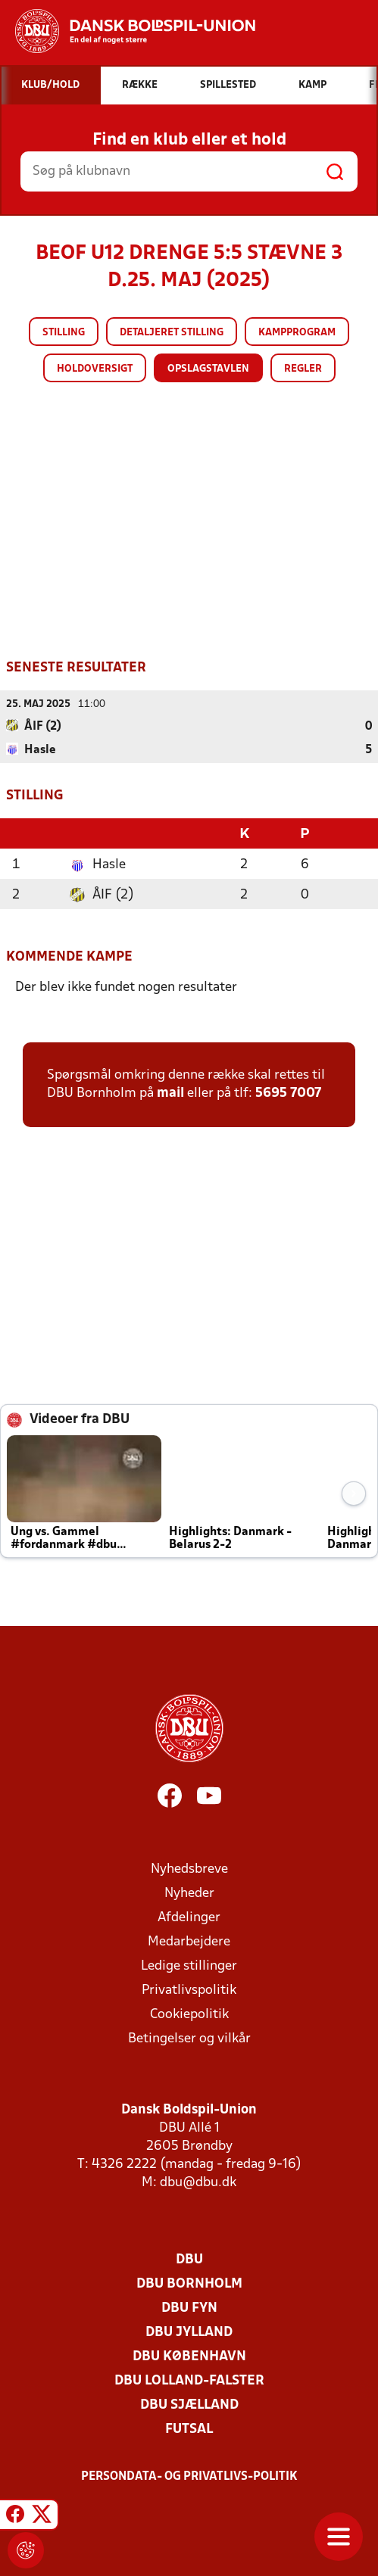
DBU (189, 2258)
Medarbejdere (189, 1940)
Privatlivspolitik (189, 1989)
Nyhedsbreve (189, 1867)
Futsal (189, 2428)
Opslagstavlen (208, 369)
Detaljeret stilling (171, 333)
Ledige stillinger (189, 1964)
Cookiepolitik (189, 2013)
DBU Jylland (189, 2331)
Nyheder (189, 1892)
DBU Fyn (189, 2306)
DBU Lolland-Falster (189, 2379)
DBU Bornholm (189, 2282)
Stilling (63, 333)
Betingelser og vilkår (189, 2037)
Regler (303, 369)
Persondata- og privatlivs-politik (189, 2475)
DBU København (189, 2355)
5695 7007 (288, 1092)
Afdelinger (189, 1916)
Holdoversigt (95, 369)
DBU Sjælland (189, 2403)
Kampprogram (297, 333)
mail (170, 1092)
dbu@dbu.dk (198, 2181)
